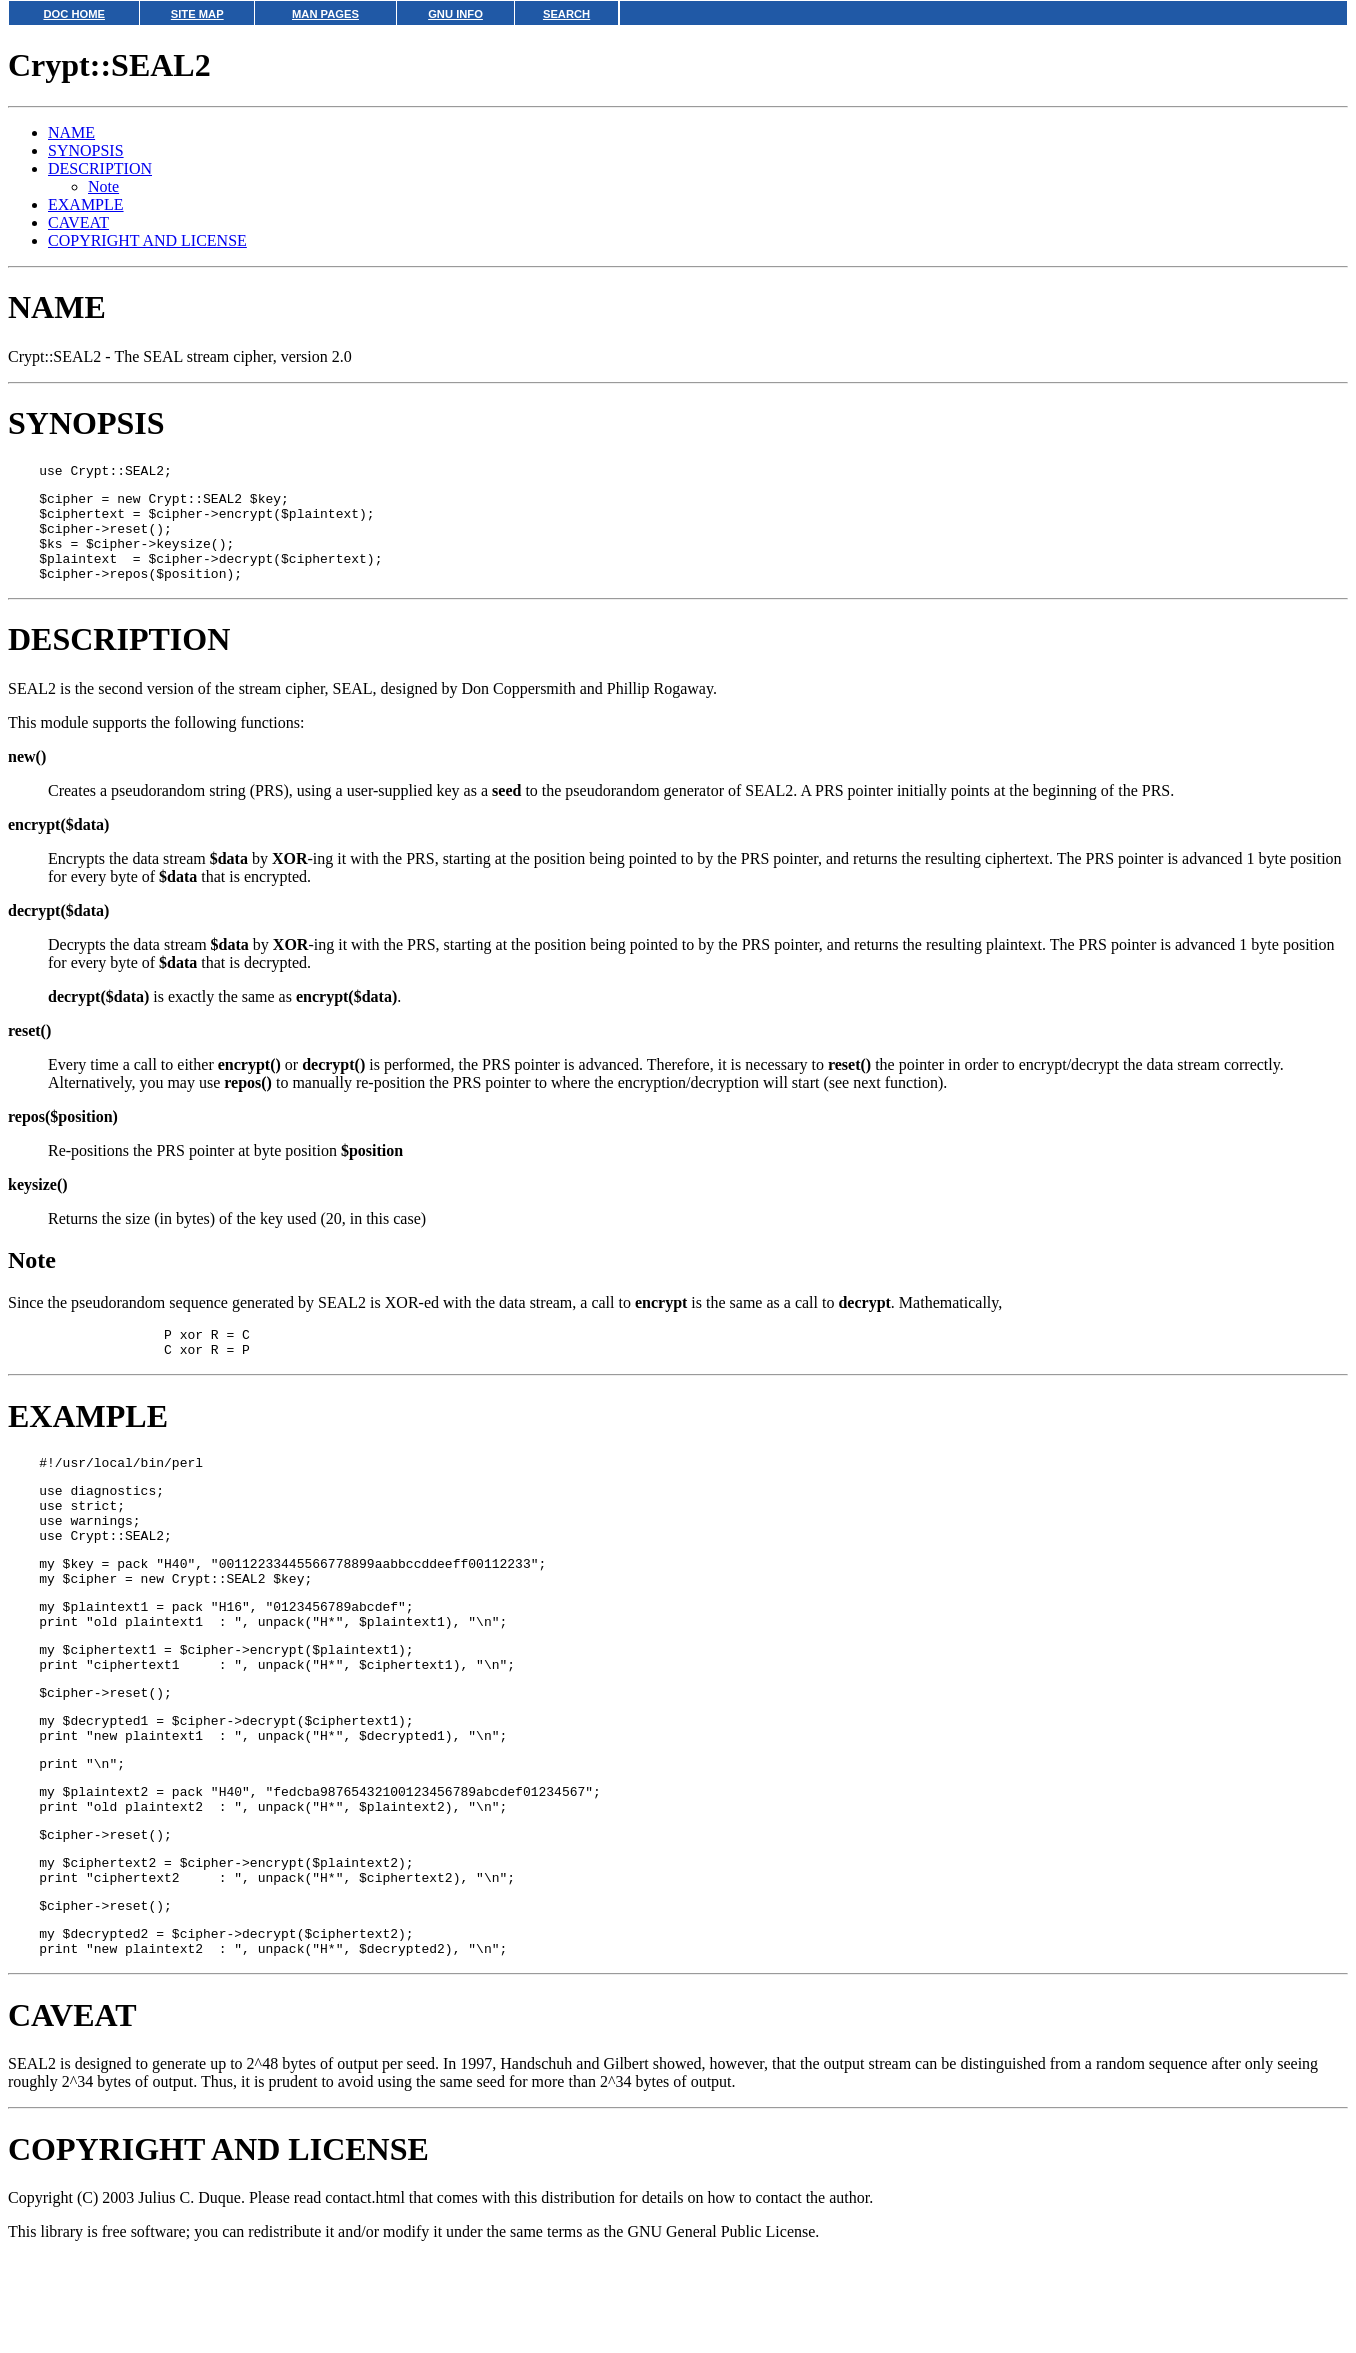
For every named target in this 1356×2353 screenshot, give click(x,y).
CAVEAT (78, 222)
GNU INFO (455, 14)
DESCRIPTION (100, 168)
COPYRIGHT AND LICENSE (147, 240)
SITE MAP (197, 14)
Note (103, 186)
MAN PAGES (325, 14)
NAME (71, 132)
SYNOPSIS (86, 150)
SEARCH (566, 14)
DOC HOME (74, 14)
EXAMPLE (86, 204)
